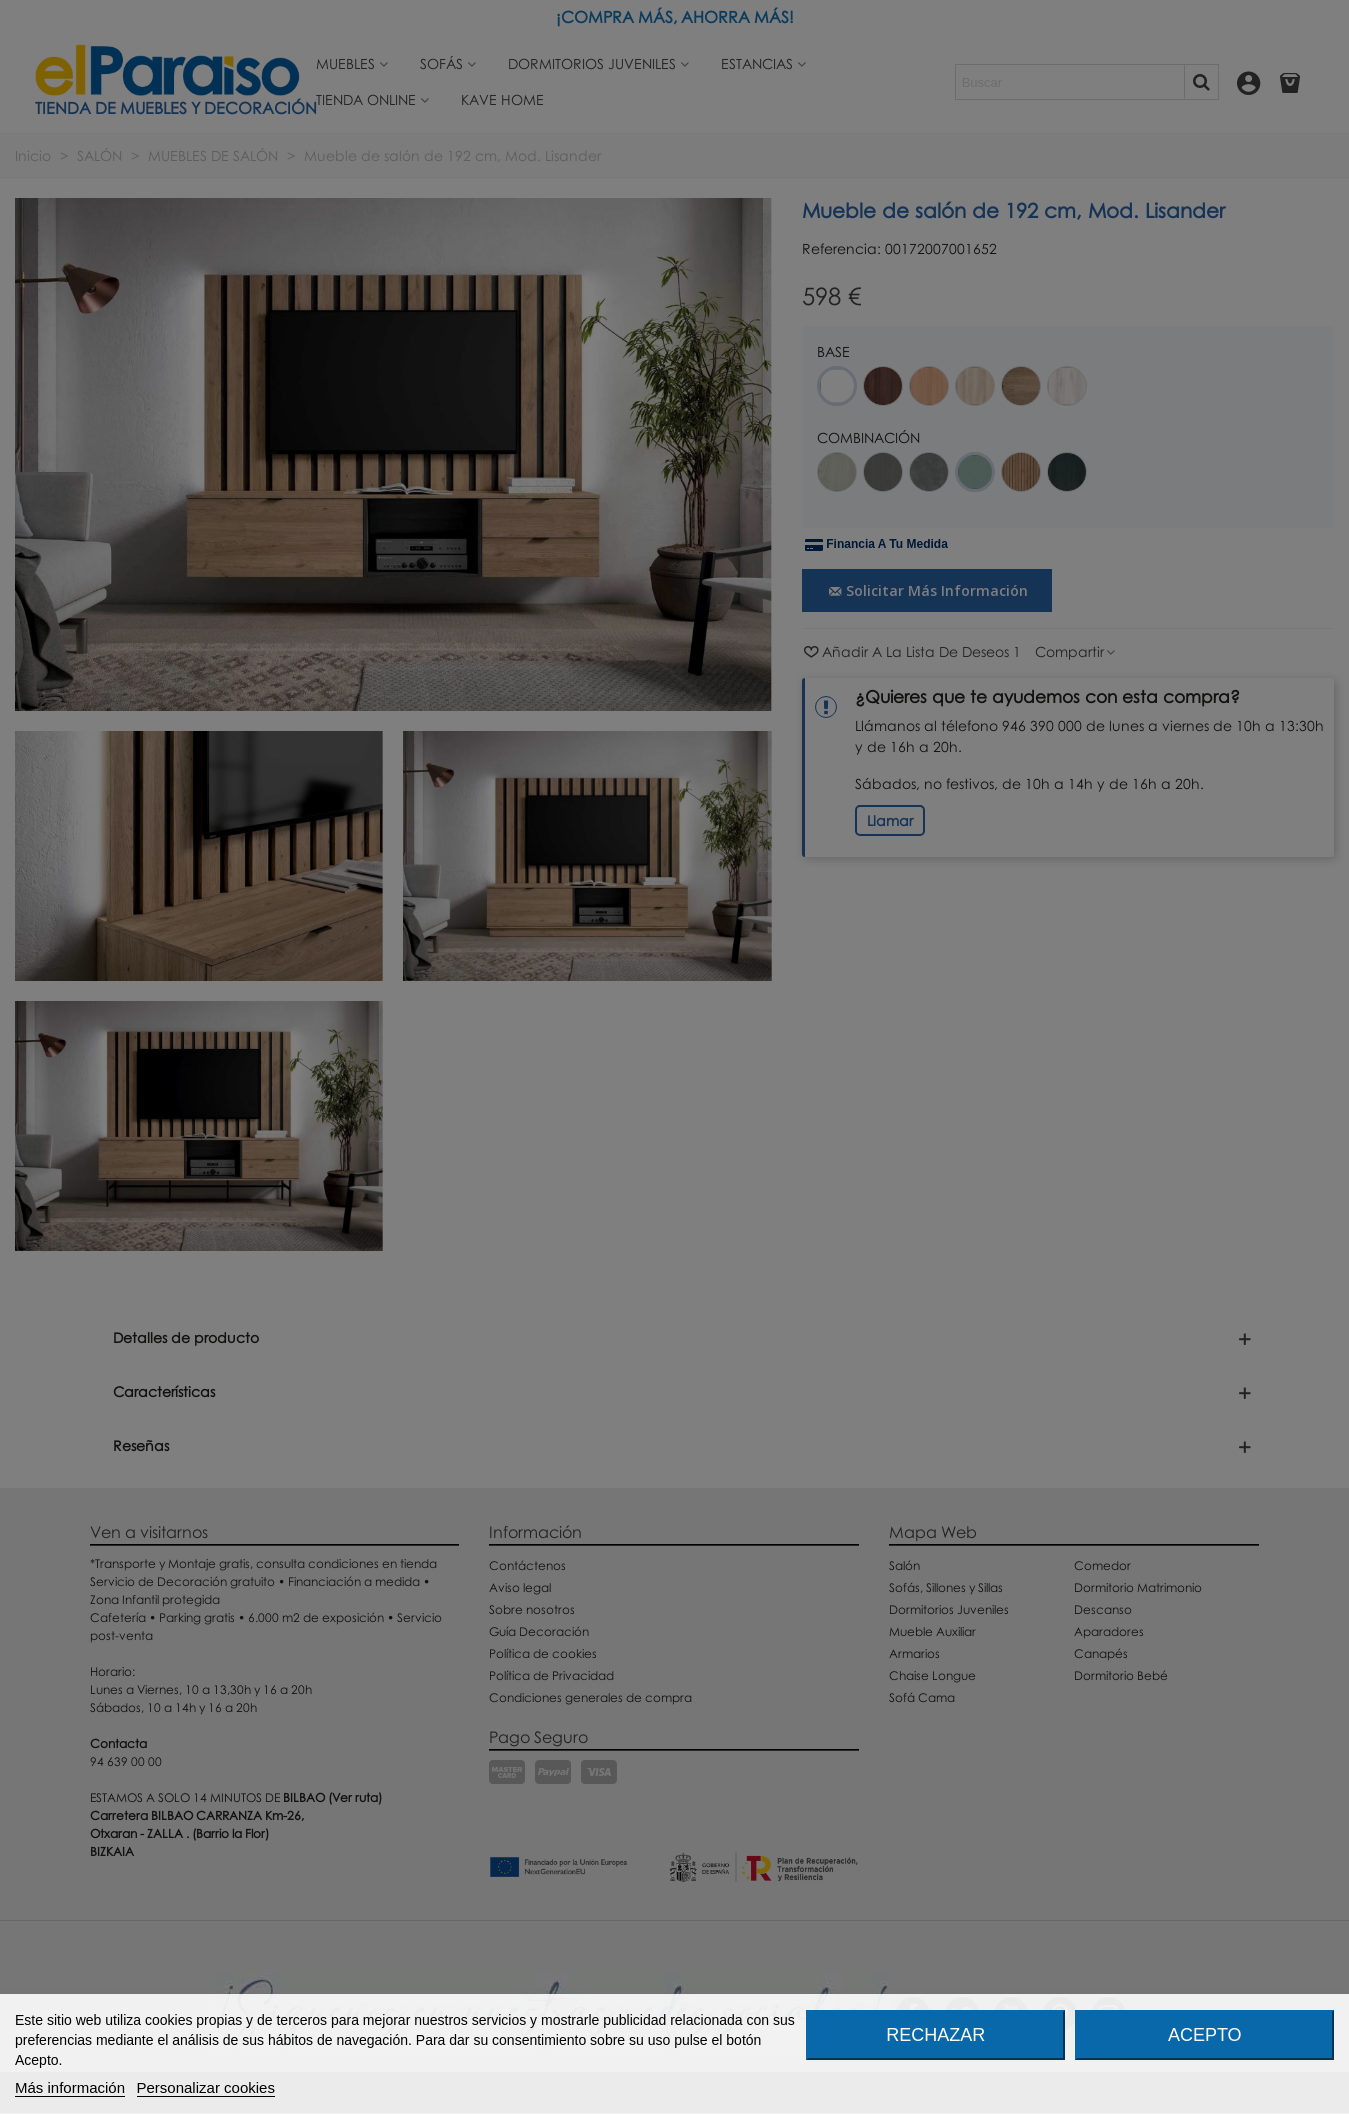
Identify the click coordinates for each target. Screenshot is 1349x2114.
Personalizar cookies (206, 2087)
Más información (70, 2087)
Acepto (1205, 2035)
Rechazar (935, 2035)
